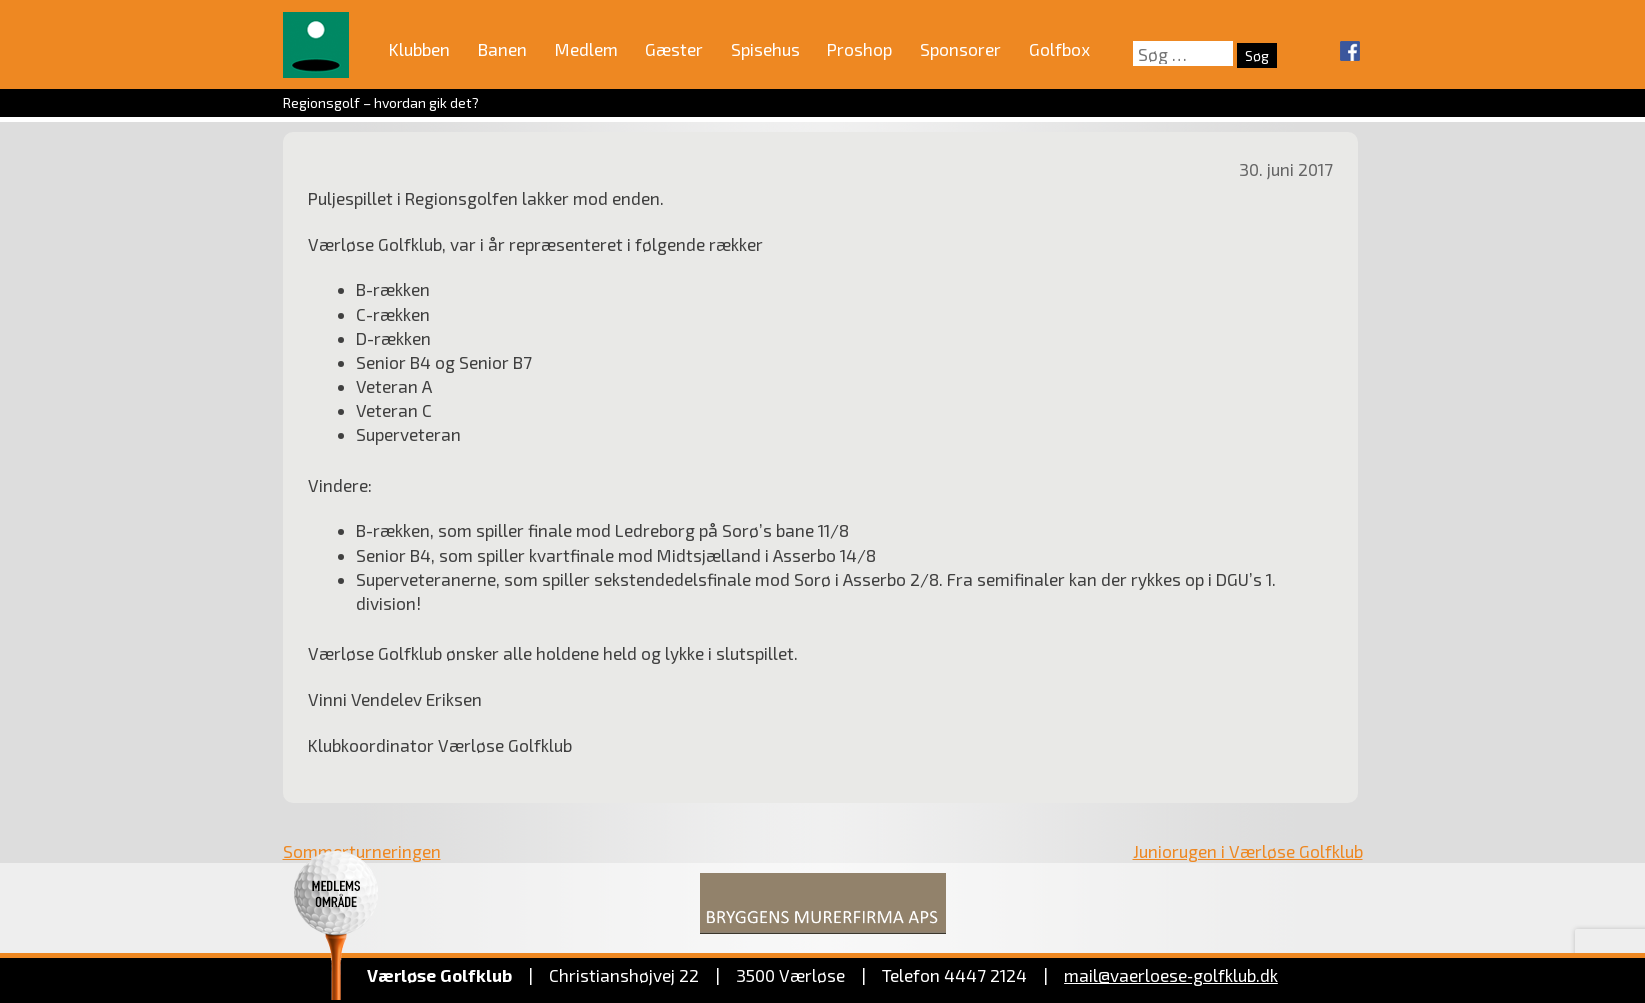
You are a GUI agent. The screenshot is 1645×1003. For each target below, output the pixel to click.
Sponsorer (960, 49)
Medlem (586, 49)
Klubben (419, 49)
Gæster (674, 49)
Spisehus (765, 49)
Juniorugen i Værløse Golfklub (1248, 851)
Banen (502, 49)
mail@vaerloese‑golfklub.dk (1171, 975)
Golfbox (1059, 49)
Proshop (859, 49)
